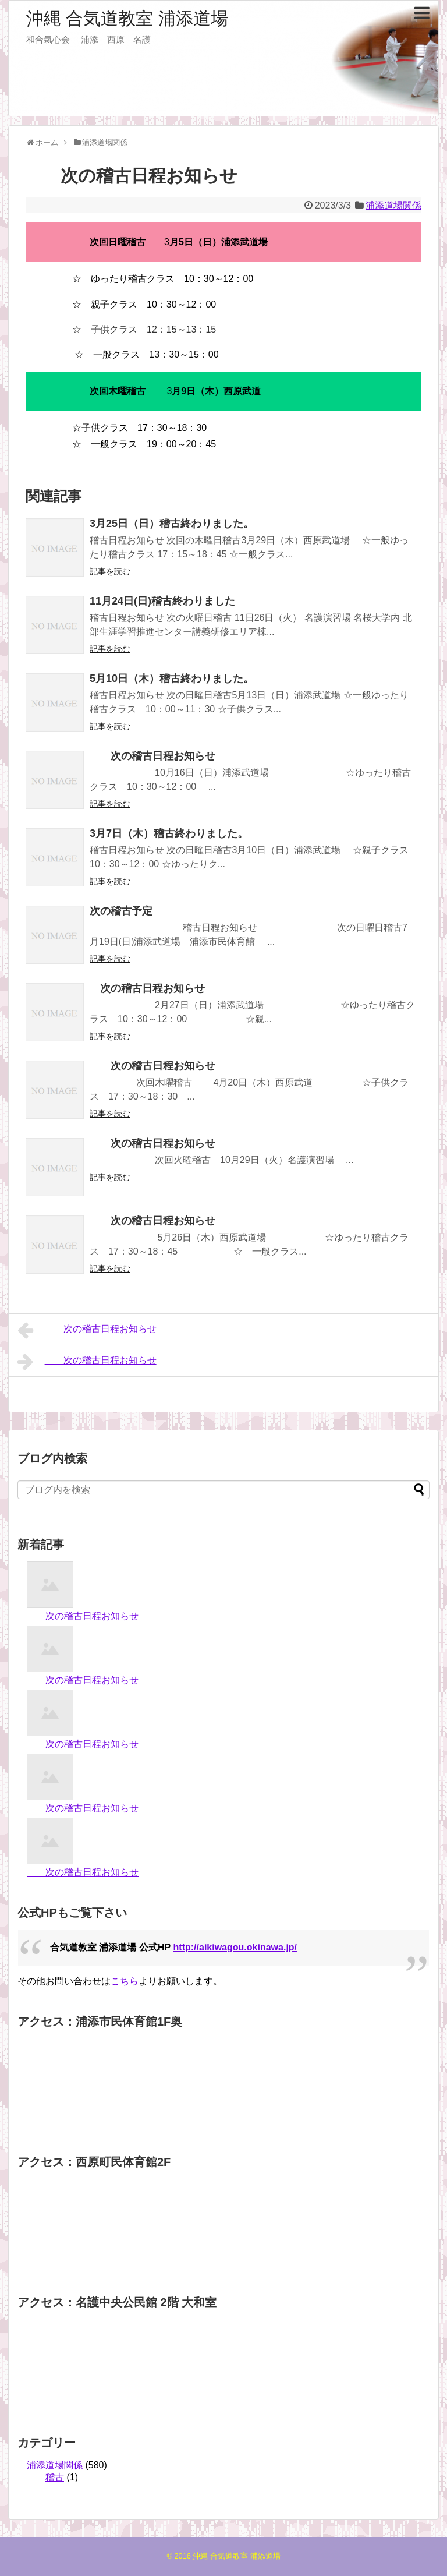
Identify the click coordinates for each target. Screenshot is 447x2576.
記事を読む (110, 571)
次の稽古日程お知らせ (152, 756)
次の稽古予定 (121, 911)
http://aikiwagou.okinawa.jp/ (235, 1947)
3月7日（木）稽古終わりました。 (169, 833)
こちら (125, 1981)
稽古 (54, 2477)
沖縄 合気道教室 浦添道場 (127, 18)
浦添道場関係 (393, 205)
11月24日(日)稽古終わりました (162, 601)
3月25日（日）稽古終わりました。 (172, 523)
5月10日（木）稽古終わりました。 (172, 678)
